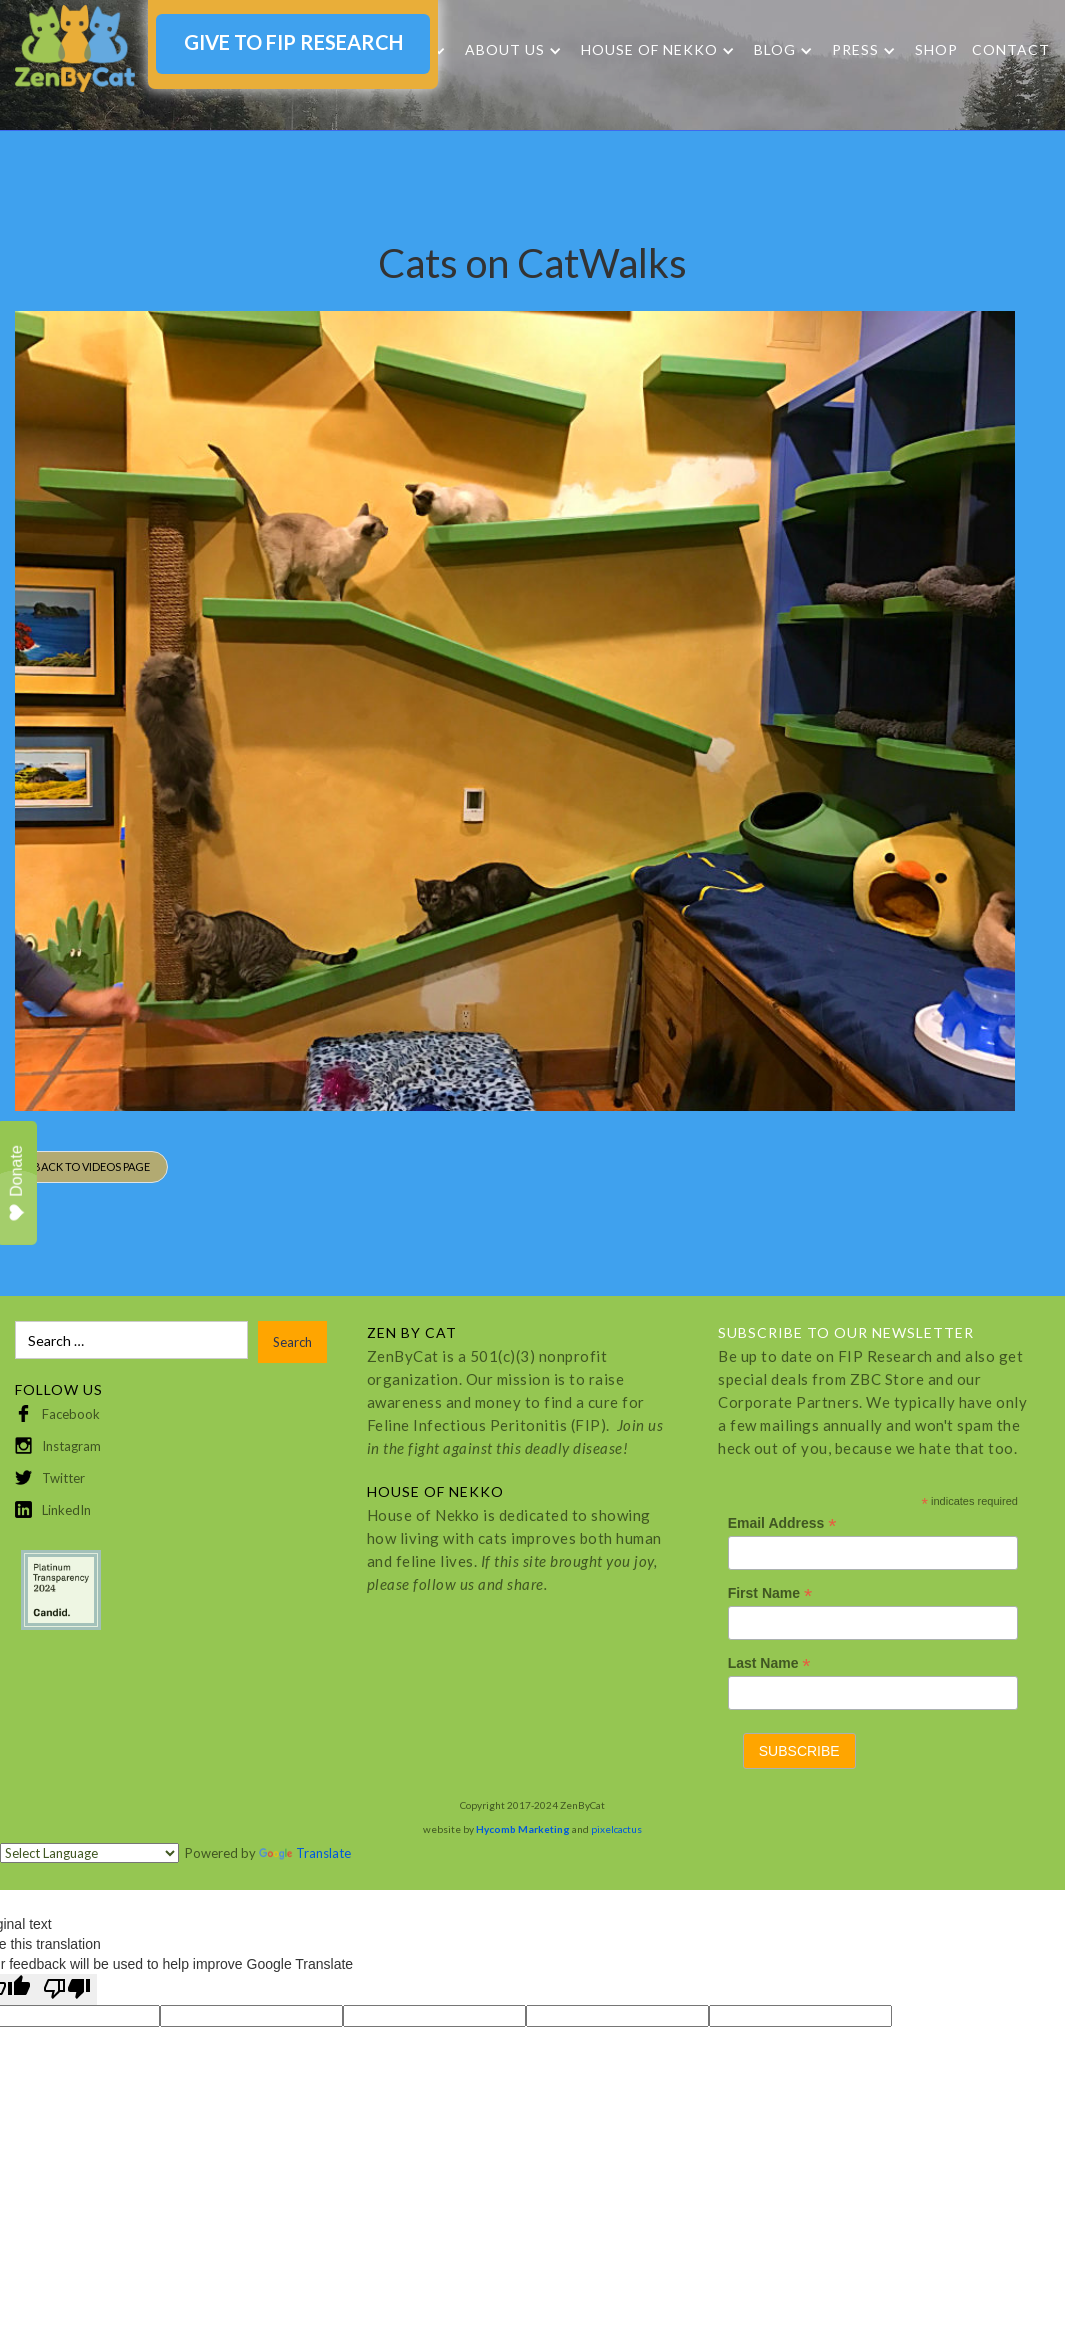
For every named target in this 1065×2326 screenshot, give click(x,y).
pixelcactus (616, 1829)
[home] (75, 48)
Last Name (769, 1663)
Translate (305, 1853)
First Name (770, 1593)
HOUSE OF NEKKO (649, 50)
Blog (775, 50)
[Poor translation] (67, 1989)
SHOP (936, 49)
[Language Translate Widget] (89, 1853)
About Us (505, 50)
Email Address (782, 1523)
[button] (513, 50)
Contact (1011, 49)
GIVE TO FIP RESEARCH (293, 42)
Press (855, 50)
